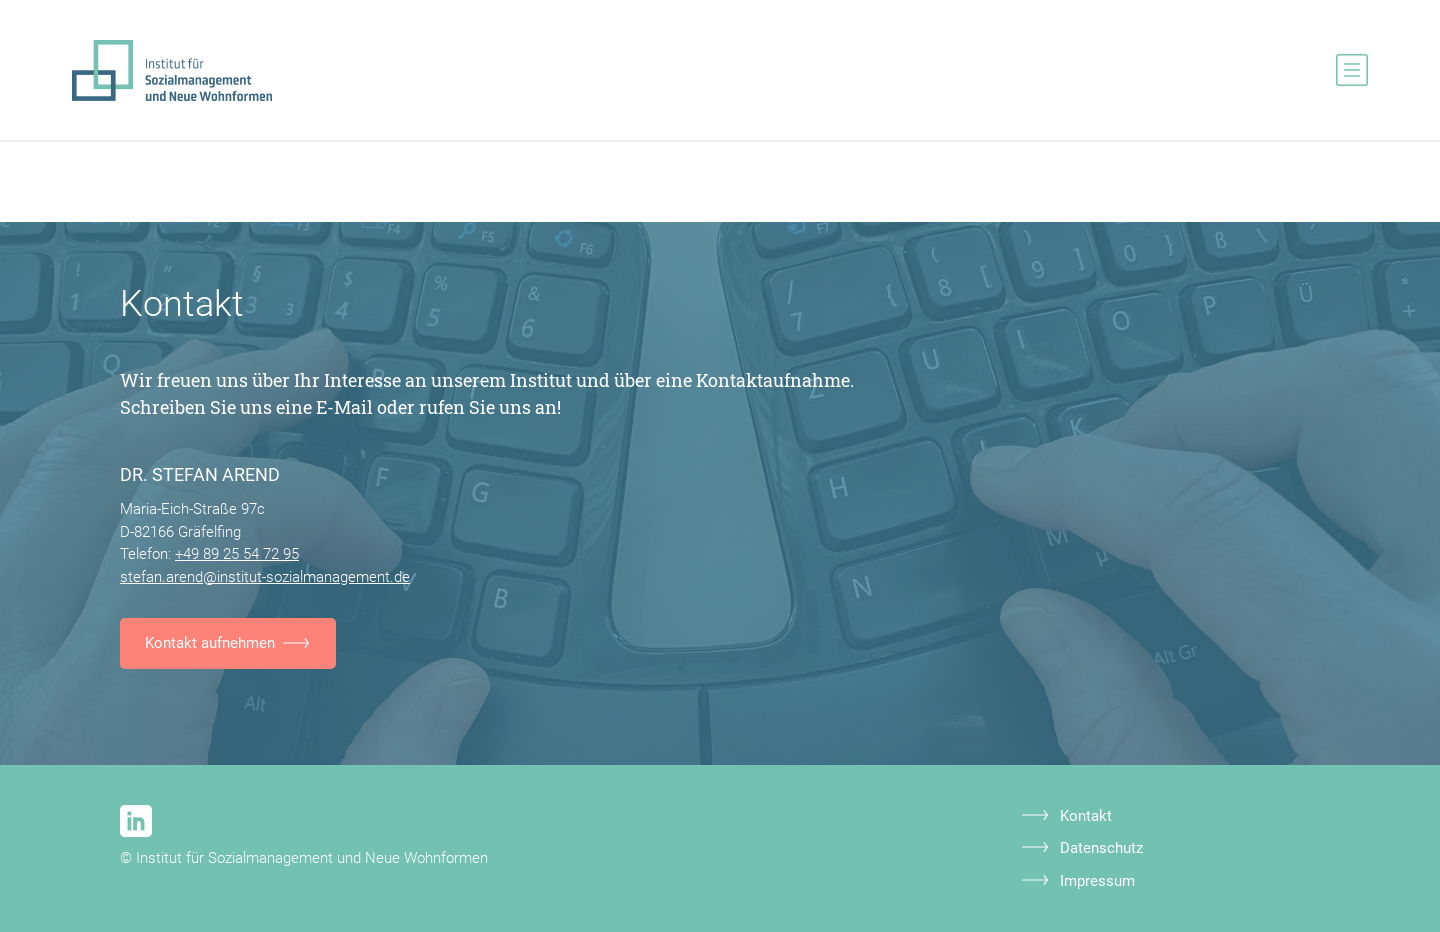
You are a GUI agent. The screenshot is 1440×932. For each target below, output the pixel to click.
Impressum (1097, 881)
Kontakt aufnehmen (210, 643)
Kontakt (1086, 816)
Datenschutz (1101, 848)
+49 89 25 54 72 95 (237, 554)
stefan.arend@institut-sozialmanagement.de (265, 577)
